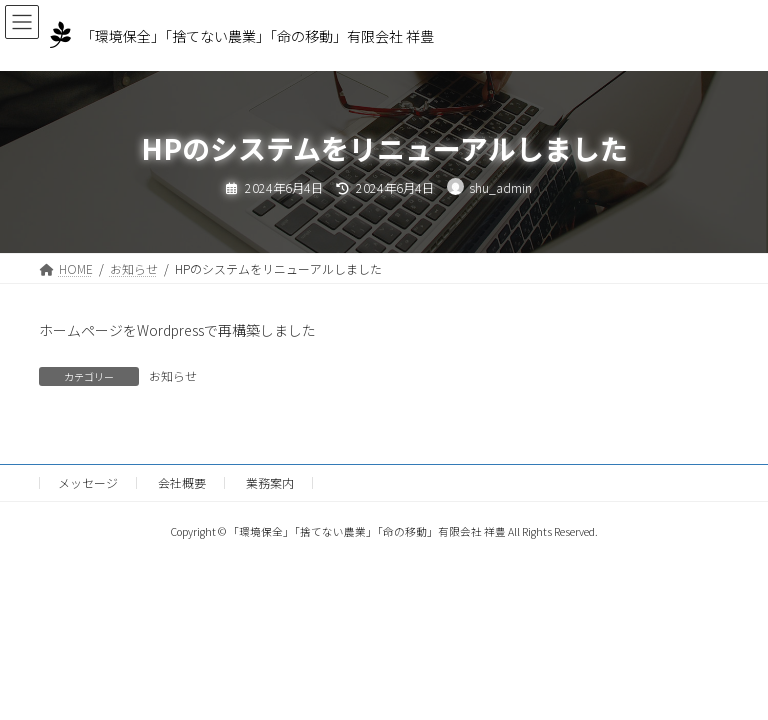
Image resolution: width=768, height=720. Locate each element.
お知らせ (173, 375)
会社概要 (182, 482)
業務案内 (270, 482)
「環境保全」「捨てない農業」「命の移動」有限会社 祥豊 (257, 36)
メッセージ (88, 482)
